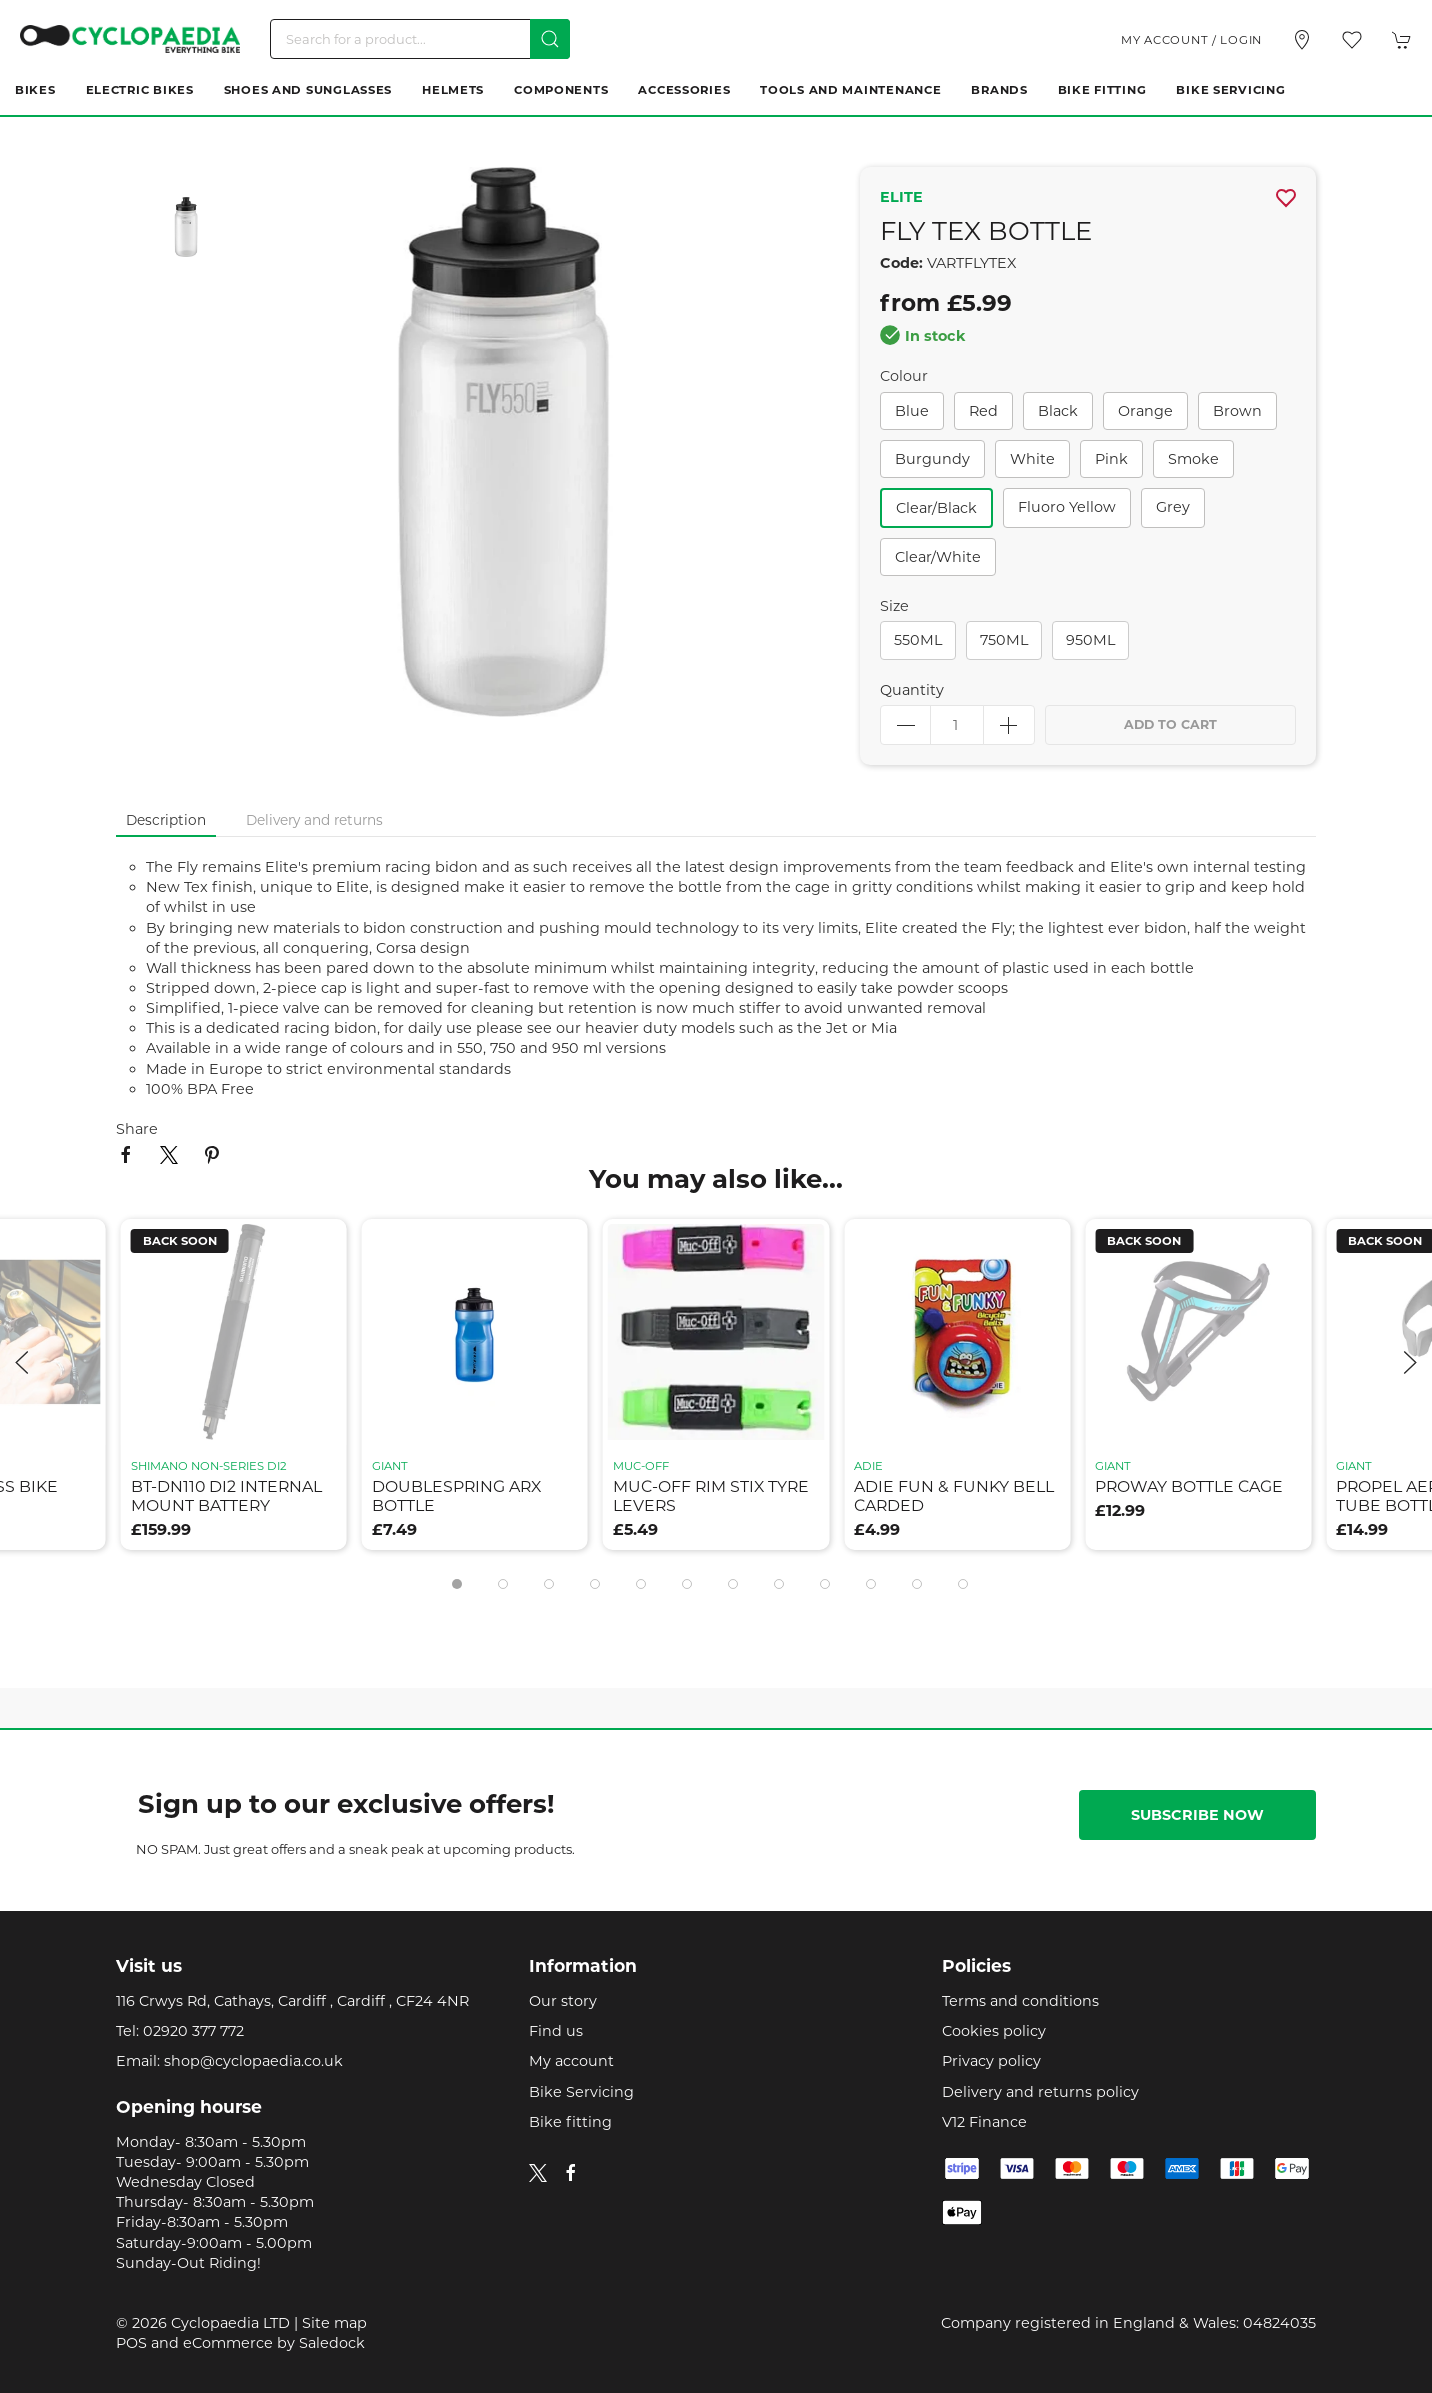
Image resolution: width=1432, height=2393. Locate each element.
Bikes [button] (35, 90)
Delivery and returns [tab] (314, 820)
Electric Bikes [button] (140, 90)
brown (1237, 411)
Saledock (332, 2343)
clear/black (936, 508)
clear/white (938, 557)
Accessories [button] (684, 90)
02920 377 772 (193, 2031)
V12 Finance (984, 2122)
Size (894, 606)
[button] (1352, 40)
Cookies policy (994, 2031)
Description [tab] (166, 820)
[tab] (457, 1584)
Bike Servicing (1230, 90)
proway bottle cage (1189, 1486)
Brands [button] (999, 90)
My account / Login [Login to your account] (1191, 40)
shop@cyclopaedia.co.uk (253, 2061)
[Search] (420, 39)
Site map (334, 2323)
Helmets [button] (453, 90)
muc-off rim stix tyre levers (711, 1496)
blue (912, 411)
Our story (563, 2001)
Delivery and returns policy (1040, 2092)
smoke (1193, 459)
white (1032, 459)
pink (1111, 459)
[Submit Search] (550, 39)
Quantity (912, 690)
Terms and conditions (1020, 2001)
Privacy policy (991, 2061)
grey (1173, 507)
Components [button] (561, 90)
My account (571, 2061)
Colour (904, 376)
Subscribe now (1197, 1815)
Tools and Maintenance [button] (850, 90)
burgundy (932, 459)
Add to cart (1170, 724)
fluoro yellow (1067, 507)
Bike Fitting (1102, 90)
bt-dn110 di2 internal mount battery (226, 1496)
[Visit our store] (1302, 40)
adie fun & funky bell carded (954, 1496)
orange (1145, 411)
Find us (556, 2031)
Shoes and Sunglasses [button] (308, 90)
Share (137, 1129)
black (1058, 411)
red (983, 411)
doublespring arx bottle (456, 1496)
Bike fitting (570, 2122)
